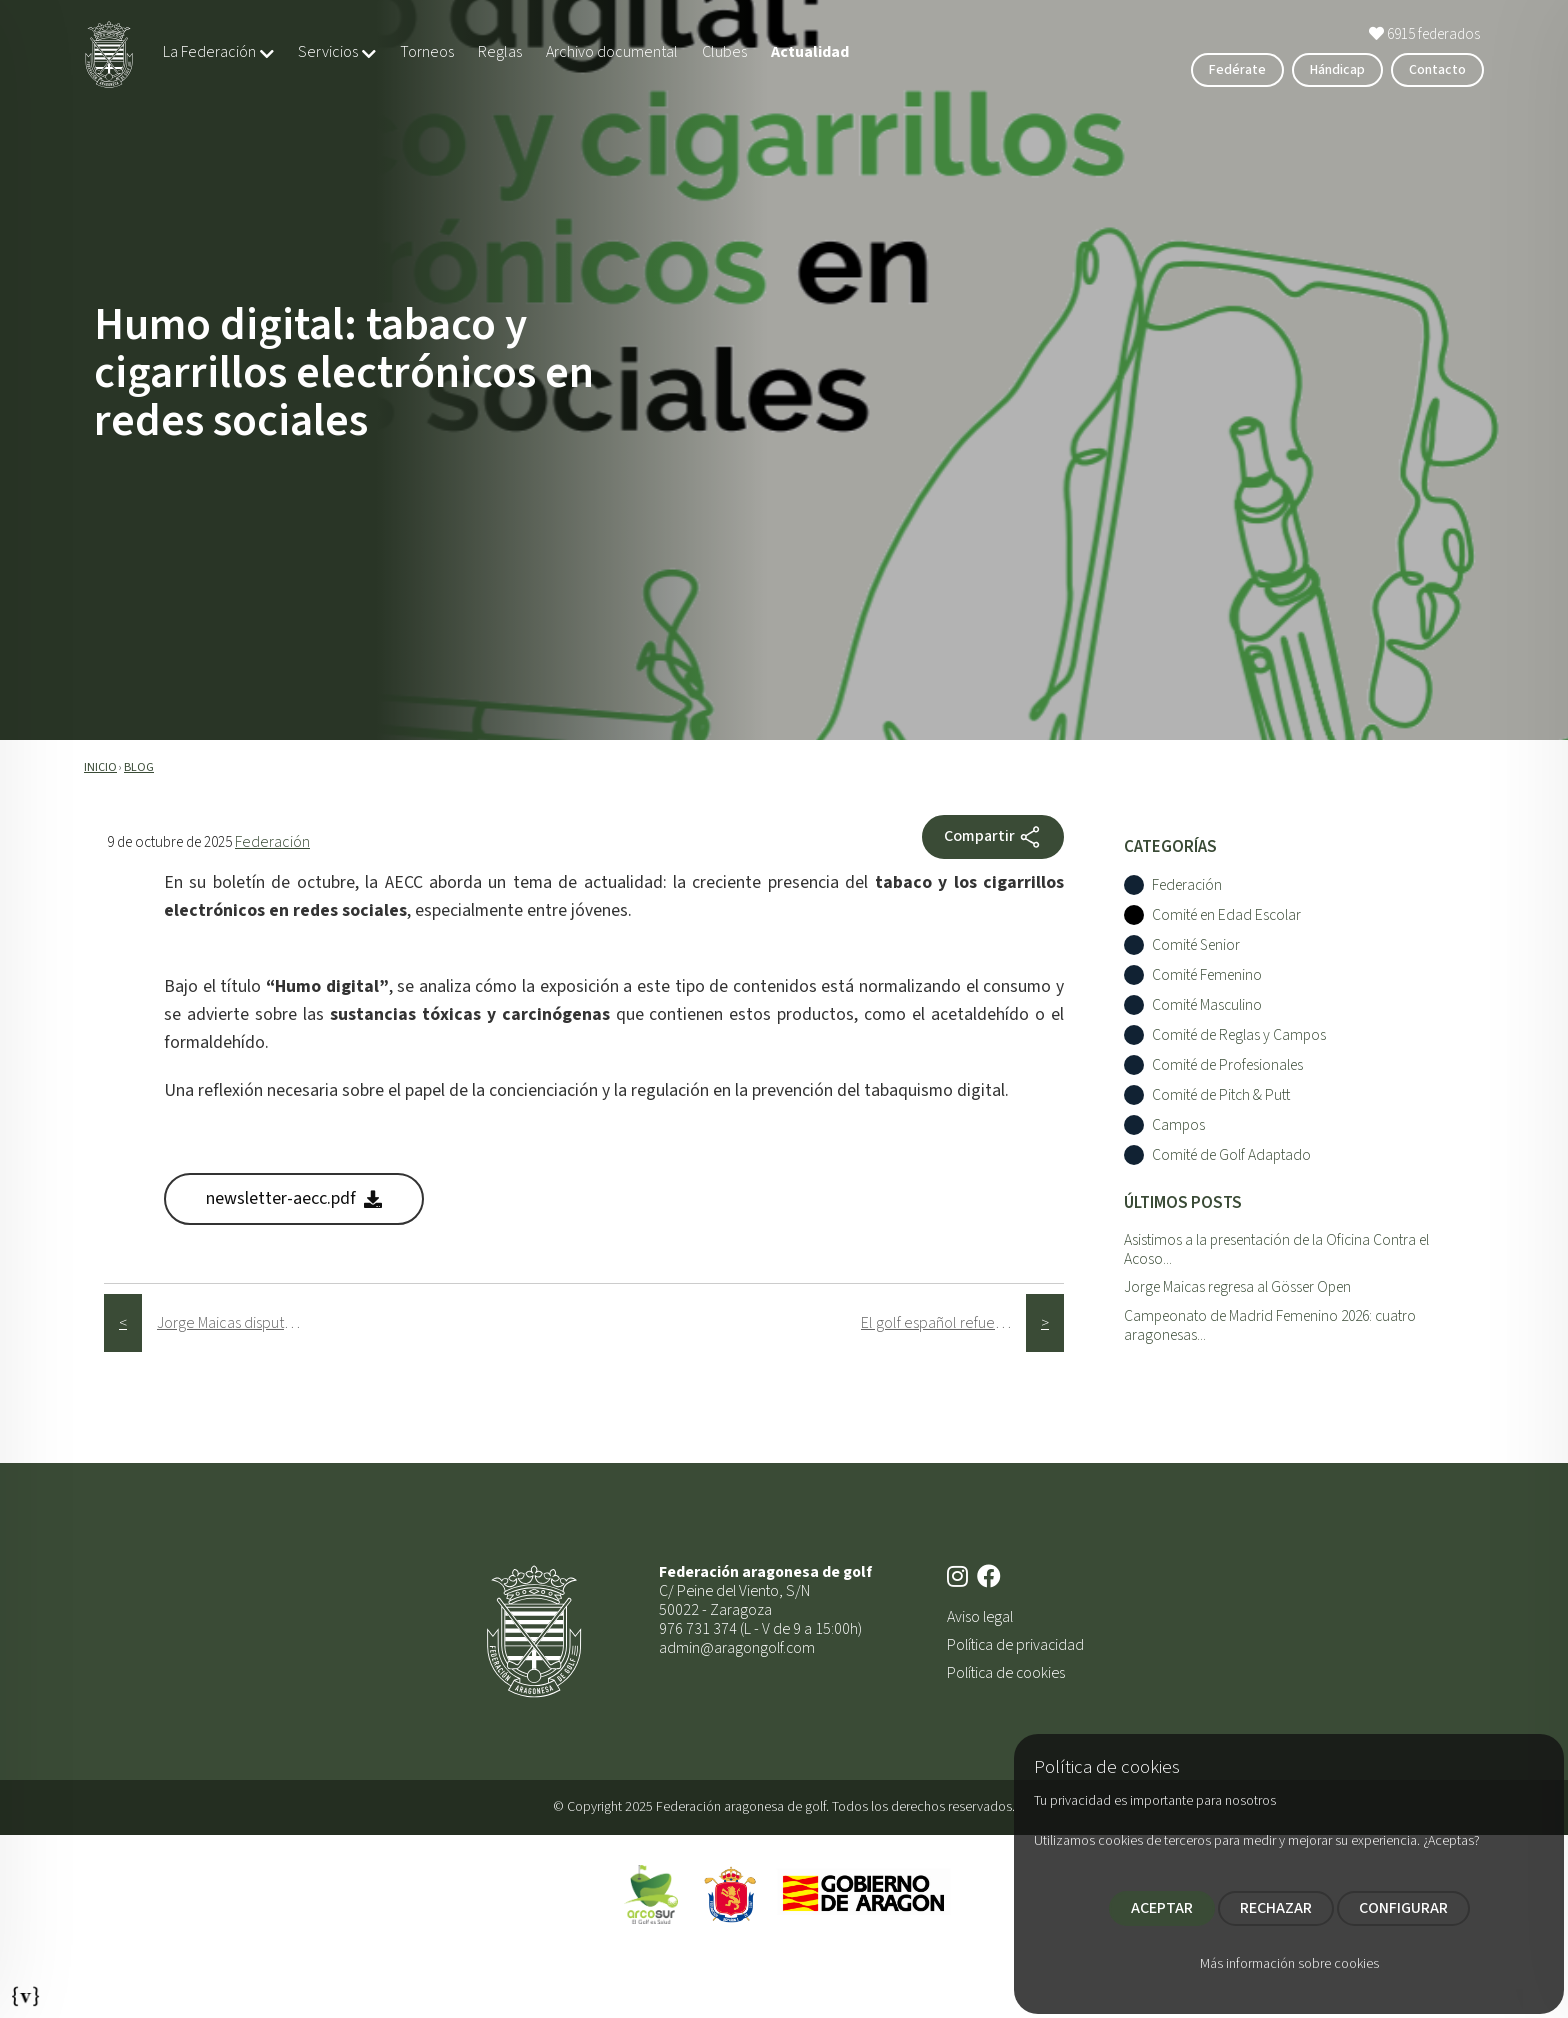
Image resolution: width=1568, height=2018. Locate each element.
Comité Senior (1196, 945)
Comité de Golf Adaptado (1231, 1155)
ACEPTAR (1162, 1908)
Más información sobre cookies (1289, 1964)
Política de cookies (1006, 1673)
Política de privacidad (1015, 1645)
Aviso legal (980, 1617)
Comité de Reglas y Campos (1239, 1035)
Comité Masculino (1207, 1005)
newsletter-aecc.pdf (294, 1198)
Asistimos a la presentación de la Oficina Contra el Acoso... (1276, 1249)
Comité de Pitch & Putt (1221, 1095)
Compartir (993, 837)
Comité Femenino (1207, 975)
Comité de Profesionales (1227, 1065)
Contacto (1437, 70)
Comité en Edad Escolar (1226, 915)
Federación (272, 842)
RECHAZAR (1276, 1908)
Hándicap (1337, 70)
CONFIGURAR (1403, 1908)
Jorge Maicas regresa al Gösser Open (1237, 1287)
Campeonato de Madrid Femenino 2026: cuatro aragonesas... (1270, 1325)
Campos (1178, 1125)
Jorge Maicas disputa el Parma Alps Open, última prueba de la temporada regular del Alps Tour (239, 1323)
